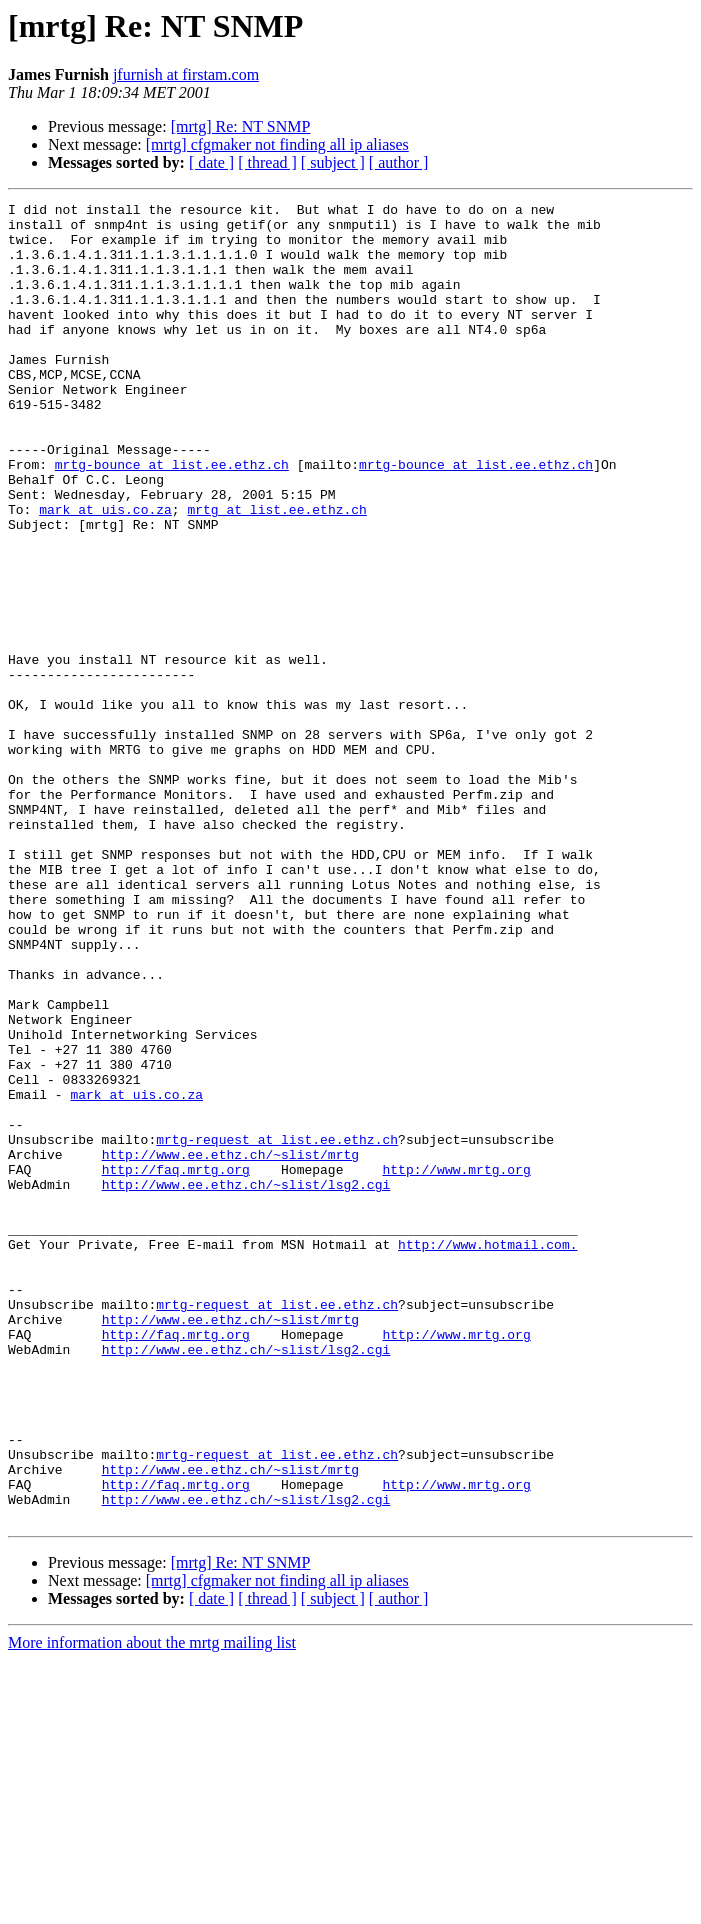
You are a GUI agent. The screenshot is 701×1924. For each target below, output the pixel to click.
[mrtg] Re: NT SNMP (241, 126)
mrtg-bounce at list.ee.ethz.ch (172, 518)
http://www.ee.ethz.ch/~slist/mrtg (230, 1346)
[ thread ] (267, 162)
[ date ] (211, 162)
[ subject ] (333, 162)
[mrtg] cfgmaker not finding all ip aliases (277, 144)
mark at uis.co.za (105, 572)
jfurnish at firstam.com (186, 74)
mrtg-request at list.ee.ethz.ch (277, 1328)
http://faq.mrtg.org (176, 1364)
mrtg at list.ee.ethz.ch (276, 572)
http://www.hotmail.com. (487, 1454)
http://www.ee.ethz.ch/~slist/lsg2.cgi (246, 1382)
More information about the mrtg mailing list (152, 1906)
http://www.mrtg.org (456, 1364)
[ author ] (399, 162)
